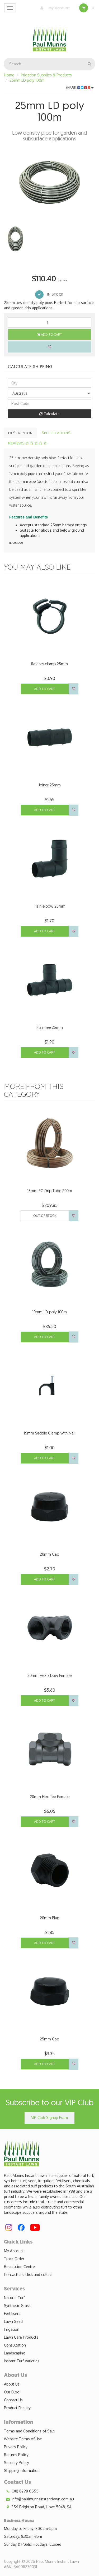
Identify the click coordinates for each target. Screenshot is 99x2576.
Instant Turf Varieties (21, 2361)
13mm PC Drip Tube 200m (49, 1190)
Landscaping (14, 2353)
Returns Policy (16, 2454)
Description (20, 433)
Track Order (14, 2258)
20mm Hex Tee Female (49, 1796)
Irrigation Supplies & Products (46, 75)
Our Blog (12, 2392)
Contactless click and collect (28, 2274)
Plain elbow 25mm (49, 906)
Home (9, 75)
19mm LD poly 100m (49, 1311)
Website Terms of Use (23, 2439)
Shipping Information (22, 2470)
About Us (12, 2384)
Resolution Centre (19, 2266)
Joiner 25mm (50, 784)
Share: (79, 88)
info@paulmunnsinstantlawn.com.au (39, 2499)
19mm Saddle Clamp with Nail (49, 1433)
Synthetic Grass (17, 2305)
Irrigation (11, 2329)
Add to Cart (49, 334)
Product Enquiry (17, 2408)
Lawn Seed (13, 2321)
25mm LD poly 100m (27, 80)
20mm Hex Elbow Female (49, 1675)
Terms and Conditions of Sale (29, 2431)
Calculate (49, 414)
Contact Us (13, 2400)
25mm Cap (49, 2038)
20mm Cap (49, 1554)
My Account (54, 7)
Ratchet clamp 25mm (49, 663)
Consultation (15, 2345)
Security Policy (16, 2462)
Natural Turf (14, 2297)
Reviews (27, 443)
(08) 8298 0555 (21, 2491)
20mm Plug (49, 1917)
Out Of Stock (44, 1216)
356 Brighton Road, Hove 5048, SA (38, 2507)
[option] (49, 182)
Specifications (56, 433)
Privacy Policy (15, 2447)
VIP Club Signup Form (49, 2117)
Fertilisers (12, 2313)
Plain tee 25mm (49, 1027)
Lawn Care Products (21, 2337)
